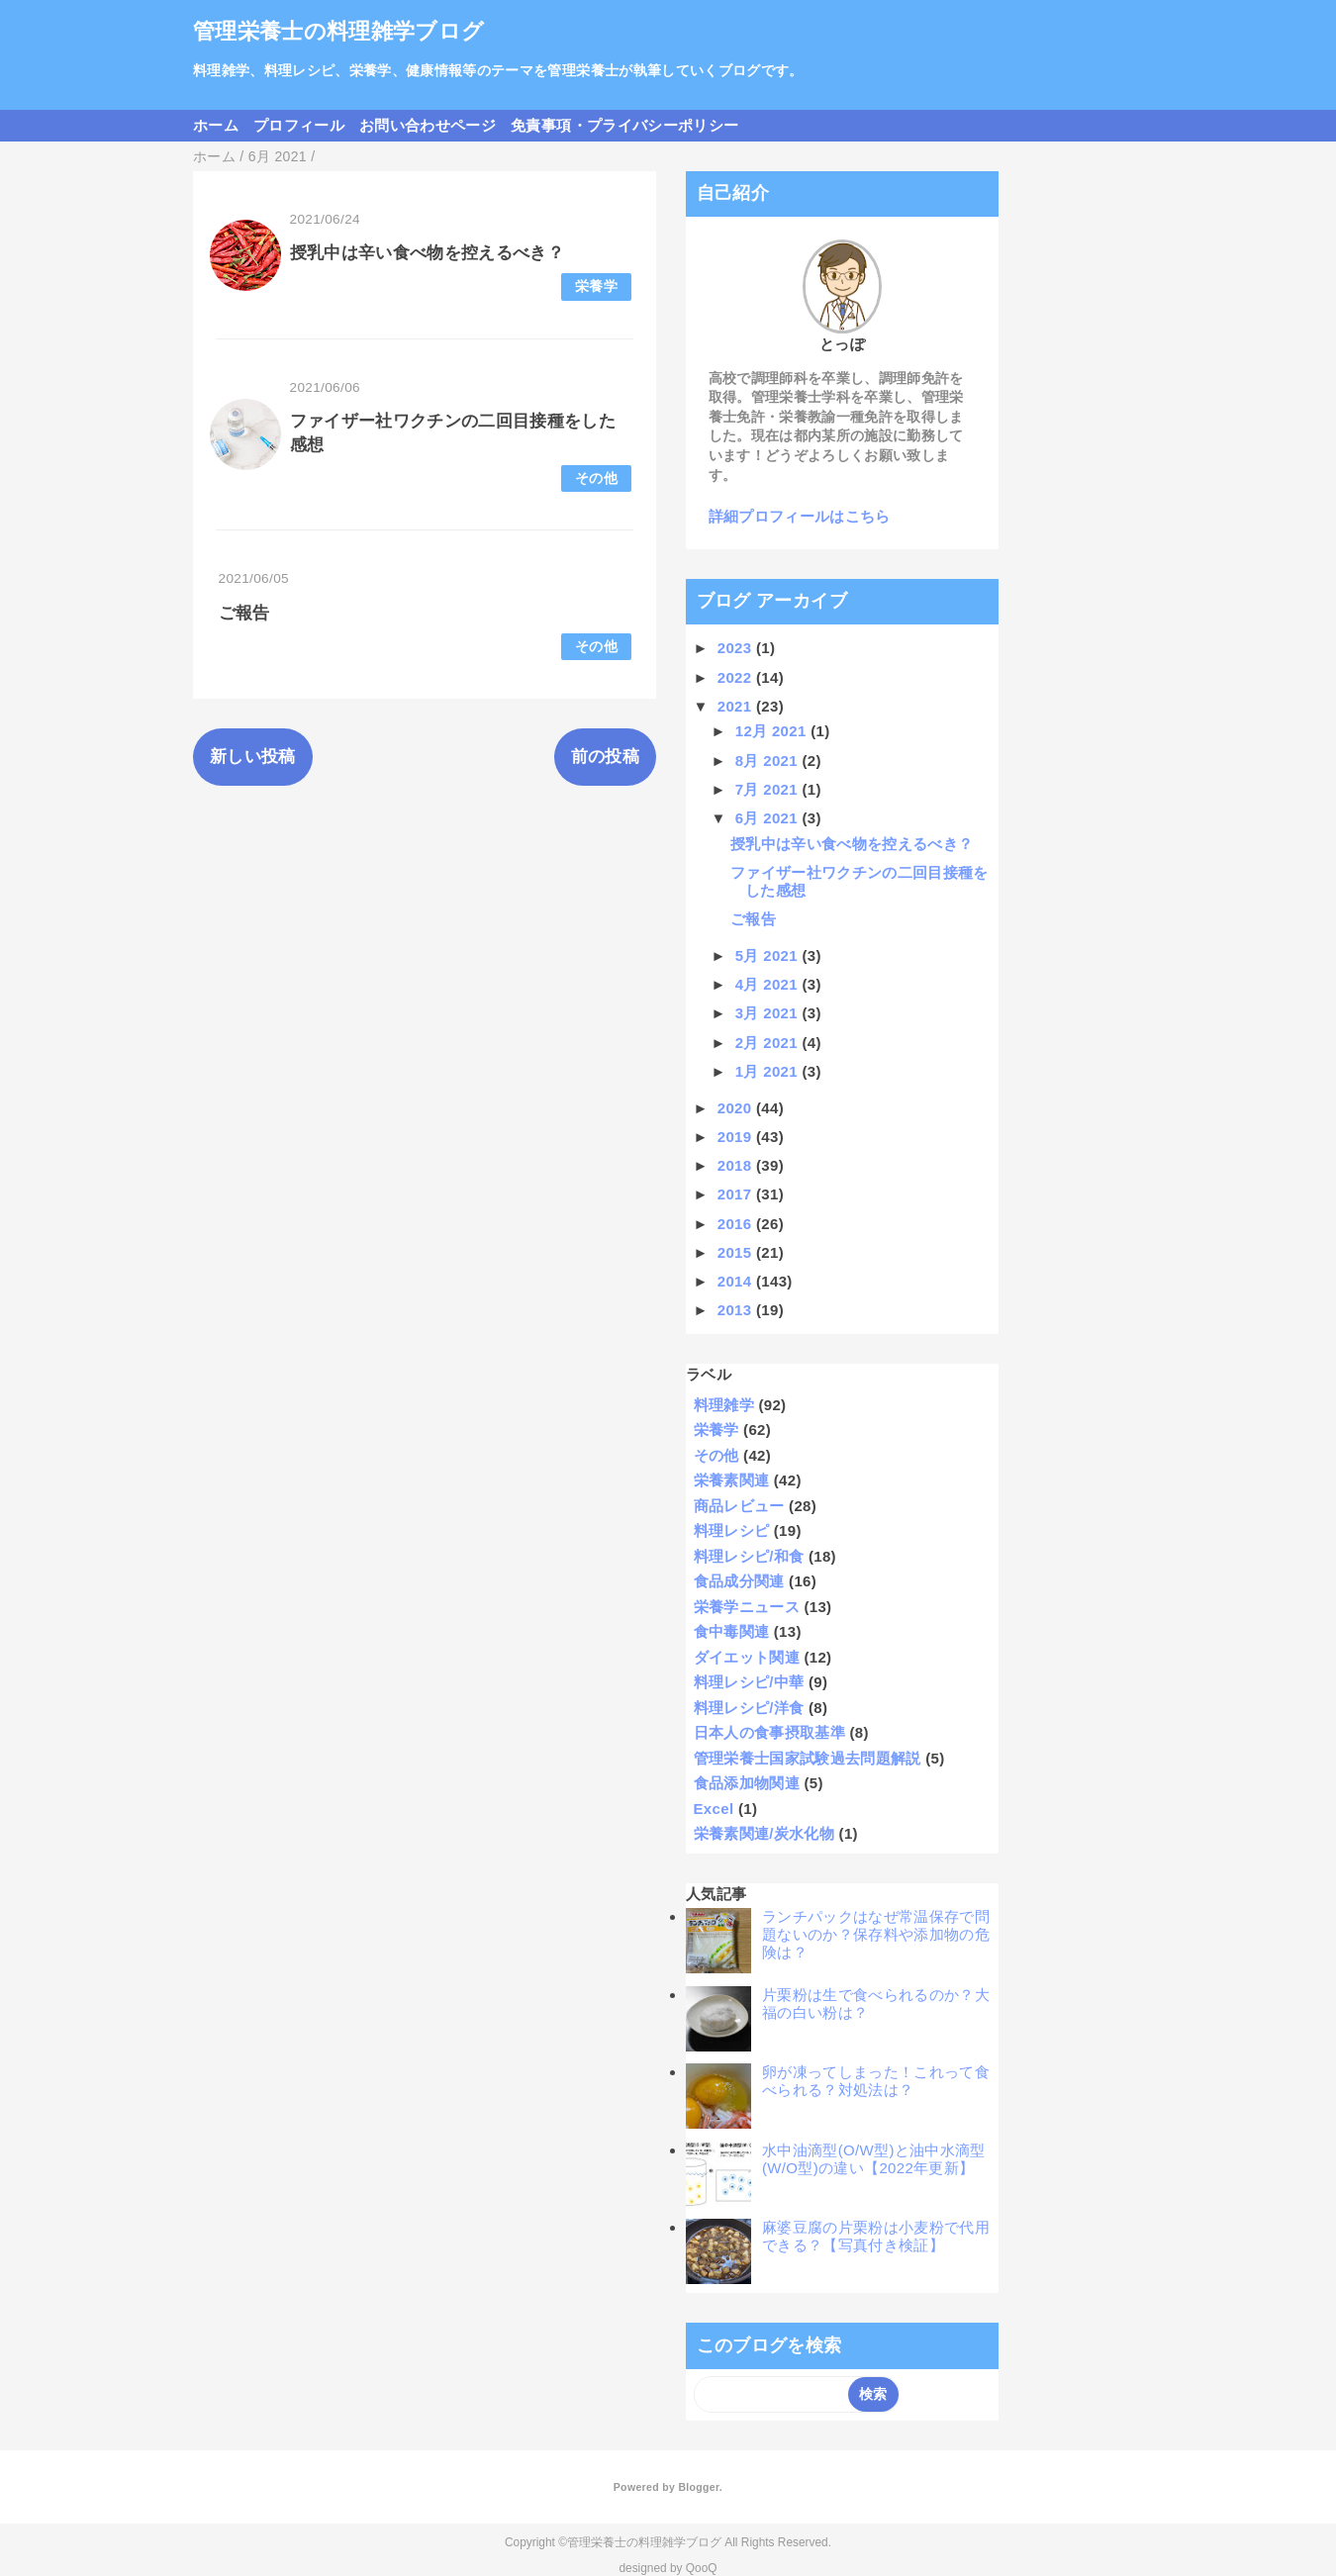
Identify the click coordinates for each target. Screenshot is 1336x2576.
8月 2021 (769, 760)
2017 (736, 1194)
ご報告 (244, 613)
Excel (714, 1808)
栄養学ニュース (747, 1606)
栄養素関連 (732, 1480)
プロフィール (298, 125)
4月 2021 (769, 984)
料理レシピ (732, 1530)
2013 (736, 1309)
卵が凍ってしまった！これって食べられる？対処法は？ (876, 2080)
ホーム (216, 125)
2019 (736, 1136)
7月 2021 (769, 789)
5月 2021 (769, 955)
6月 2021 (769, 818)
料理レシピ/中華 (749, 1681)
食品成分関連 (739, 1581)
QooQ (701, 2568)
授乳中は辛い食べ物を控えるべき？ (427, 252)
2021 (736, 706)
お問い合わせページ (427, 125)
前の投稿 (605, 756)
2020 (736, 1107)
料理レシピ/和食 (749, 1556)
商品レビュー (739, 1505)
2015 (736, 1252)
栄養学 (596, 286)
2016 (736, 1223)
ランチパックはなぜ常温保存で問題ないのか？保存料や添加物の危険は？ (876, 1934)
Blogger (698, 2487)
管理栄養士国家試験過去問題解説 (807, 1758)
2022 (736, 677)
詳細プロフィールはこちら (800, 516)
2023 (736, 647)
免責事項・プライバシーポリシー (624, 125)
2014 (736, 1281)
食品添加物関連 (747, 1782)
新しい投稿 (253, 756)
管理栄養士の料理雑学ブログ (338, 31)
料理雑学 (724, 1404)
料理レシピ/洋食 (749, 1707)
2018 (736, 1165)
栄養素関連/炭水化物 (764, 1833)
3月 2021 (769, 1012)
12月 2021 (773, 730)
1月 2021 (769, 1071)
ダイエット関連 (747, 1657)
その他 (596, 478)
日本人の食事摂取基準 (769, 1732)
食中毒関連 (732, 1631)
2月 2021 (769, 1042)
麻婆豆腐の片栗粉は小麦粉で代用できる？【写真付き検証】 (876, 2236)
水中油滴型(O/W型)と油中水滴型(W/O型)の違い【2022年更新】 (874, 2159)
